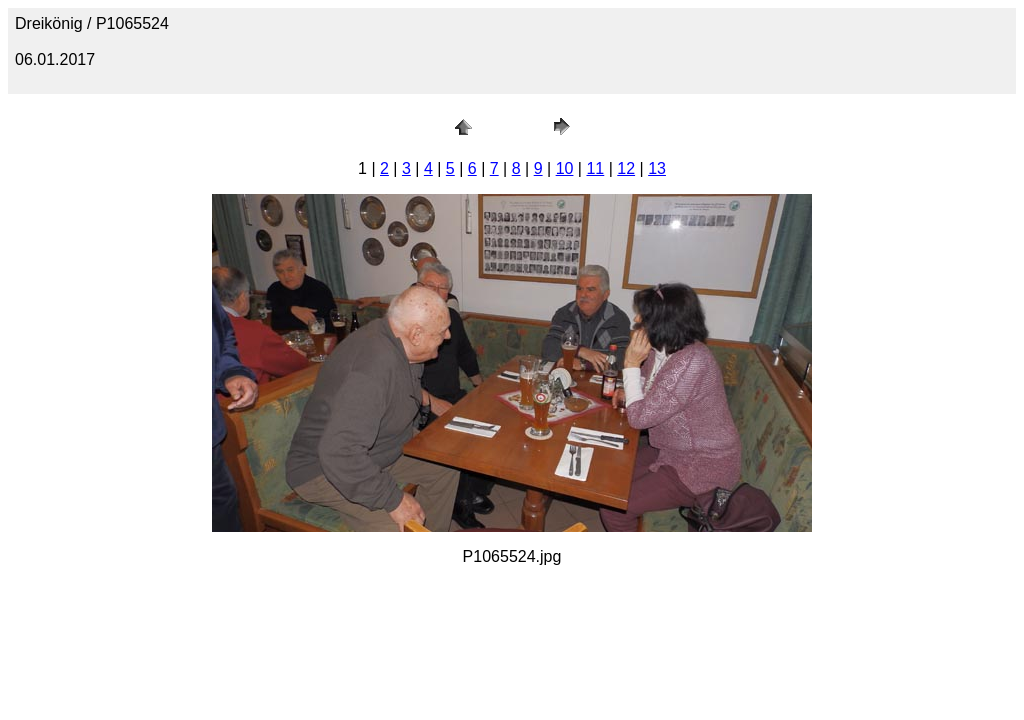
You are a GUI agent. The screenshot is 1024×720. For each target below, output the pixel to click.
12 (626, 168)
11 (595, 168)
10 (565, 168)
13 (657, 168)
